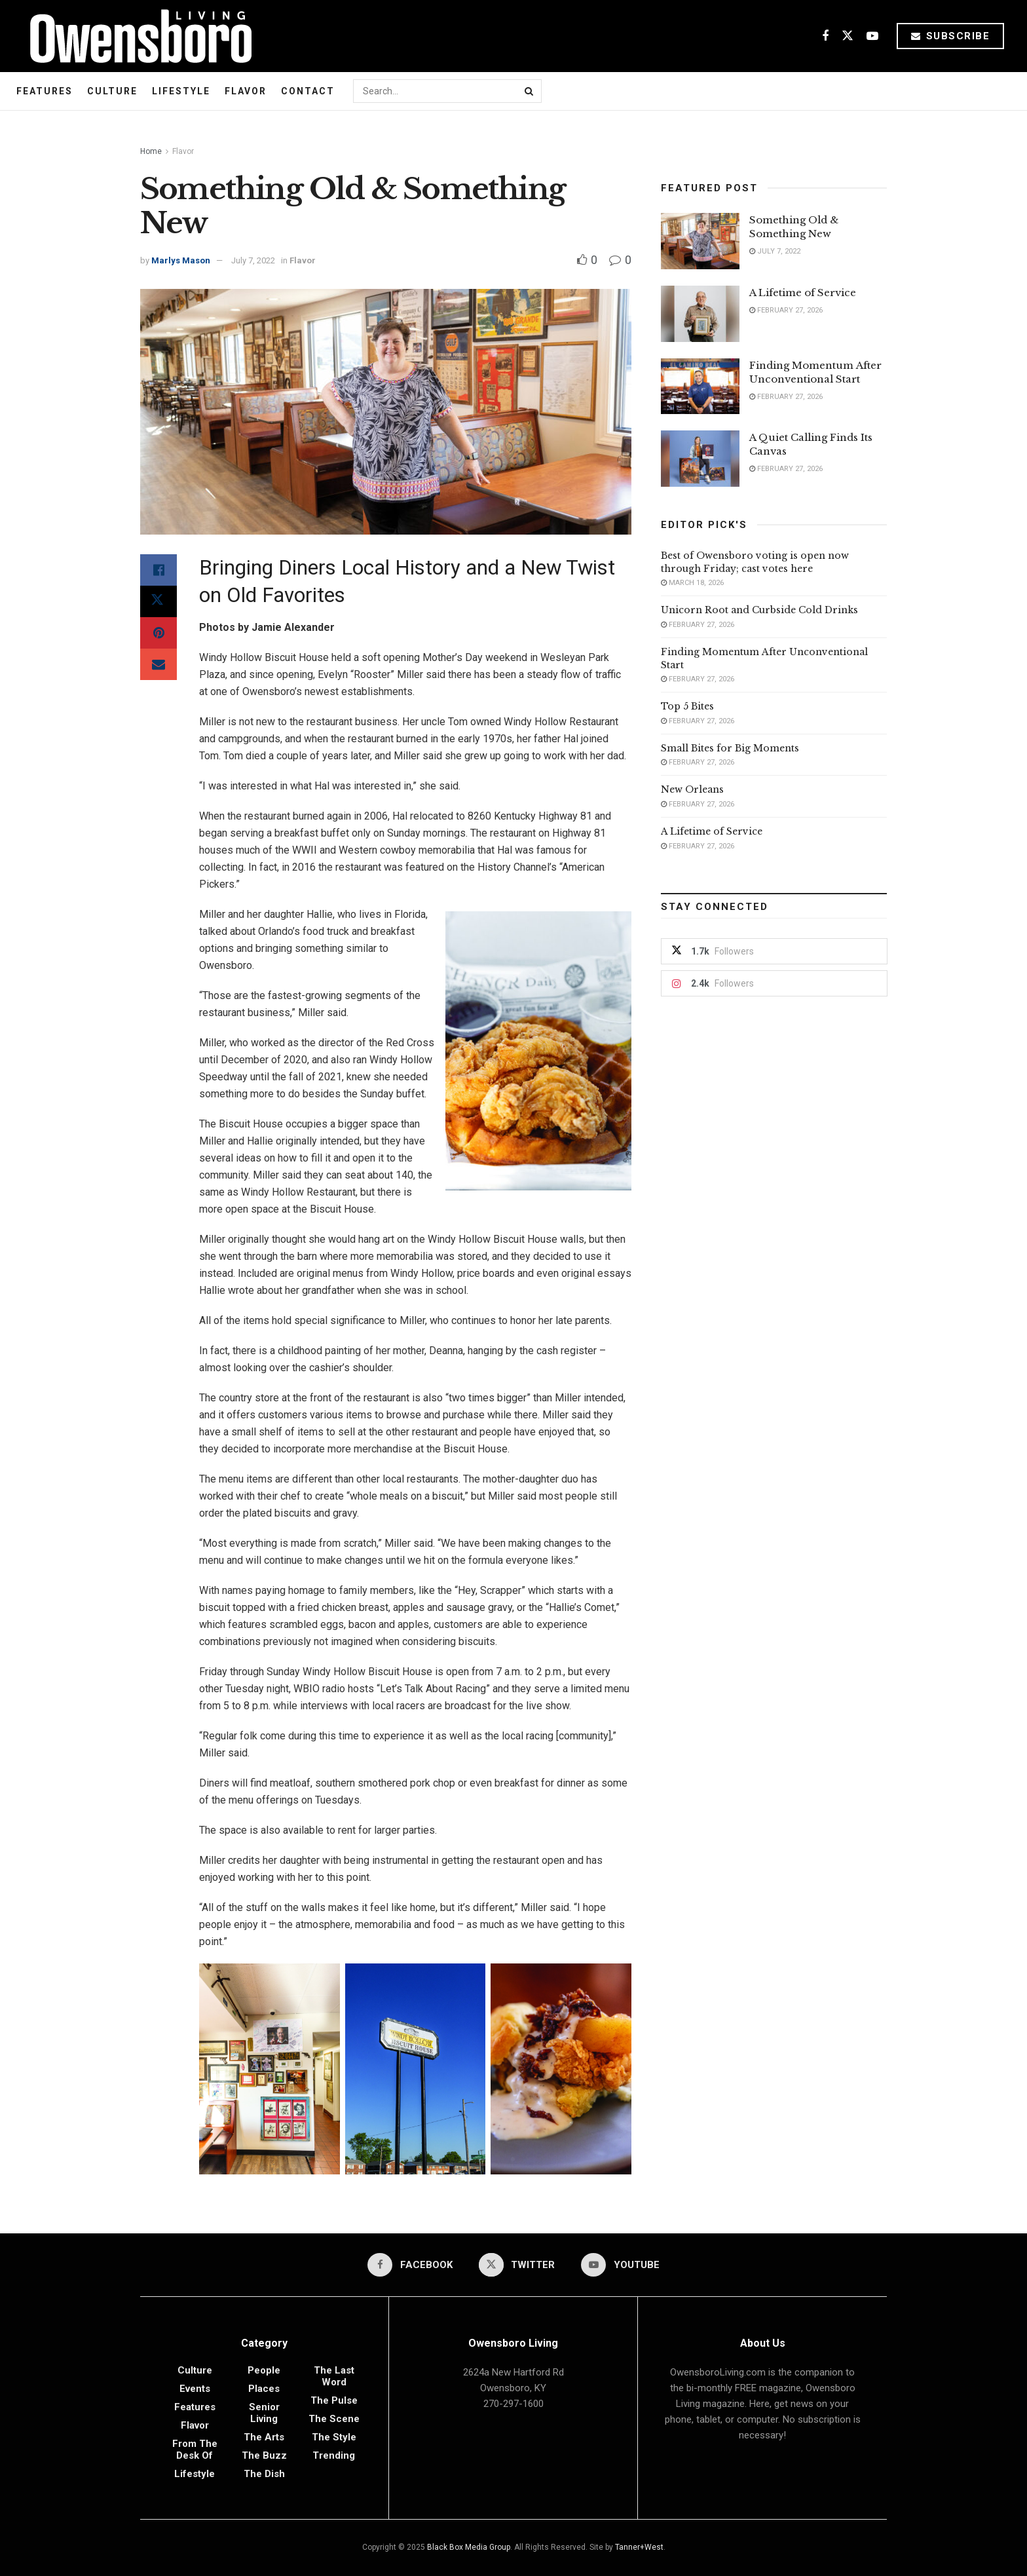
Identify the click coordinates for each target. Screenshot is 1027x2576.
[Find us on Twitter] (847, 36)
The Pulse (334, 2400)
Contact (308, 91)
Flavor (246, 91)
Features (44, 91)
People (264, 2370)
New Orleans (692, 789)
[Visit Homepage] (135, 36)
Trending (333, 2455)
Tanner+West (639, 2547)
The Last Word (334, 2376)
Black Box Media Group (468, 2547)
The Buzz (264, 2455)
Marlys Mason (180, 260)
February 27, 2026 (786, 310)
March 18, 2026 (692, 582)
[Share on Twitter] (158, 601)
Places (264, 2389)
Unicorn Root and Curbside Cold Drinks (759, 610)
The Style (334, 2437)
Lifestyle (181, 91)
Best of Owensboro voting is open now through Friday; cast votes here (755, 562)
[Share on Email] (158, 664)
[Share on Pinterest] (158, 633)
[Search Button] (530, 91)
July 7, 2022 (253, 260)
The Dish (264, 2474)
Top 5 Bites (687, 706)
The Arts (264, 2437)
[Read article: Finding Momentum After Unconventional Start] (700, 386)
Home (151, 151)
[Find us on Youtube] (872, 36)
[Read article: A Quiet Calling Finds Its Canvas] (700, 458)
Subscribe (950, 36)
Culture (112, 91)
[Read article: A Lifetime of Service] (700, 314)
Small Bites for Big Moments (730, 748)
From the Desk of (194, 2449)
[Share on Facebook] (158, 570)
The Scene (334, 2419)
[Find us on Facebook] (825, 36)
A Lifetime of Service (802, 292)
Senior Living (264, 2413)
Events (194, 2389)
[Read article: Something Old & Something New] (700, 241)
